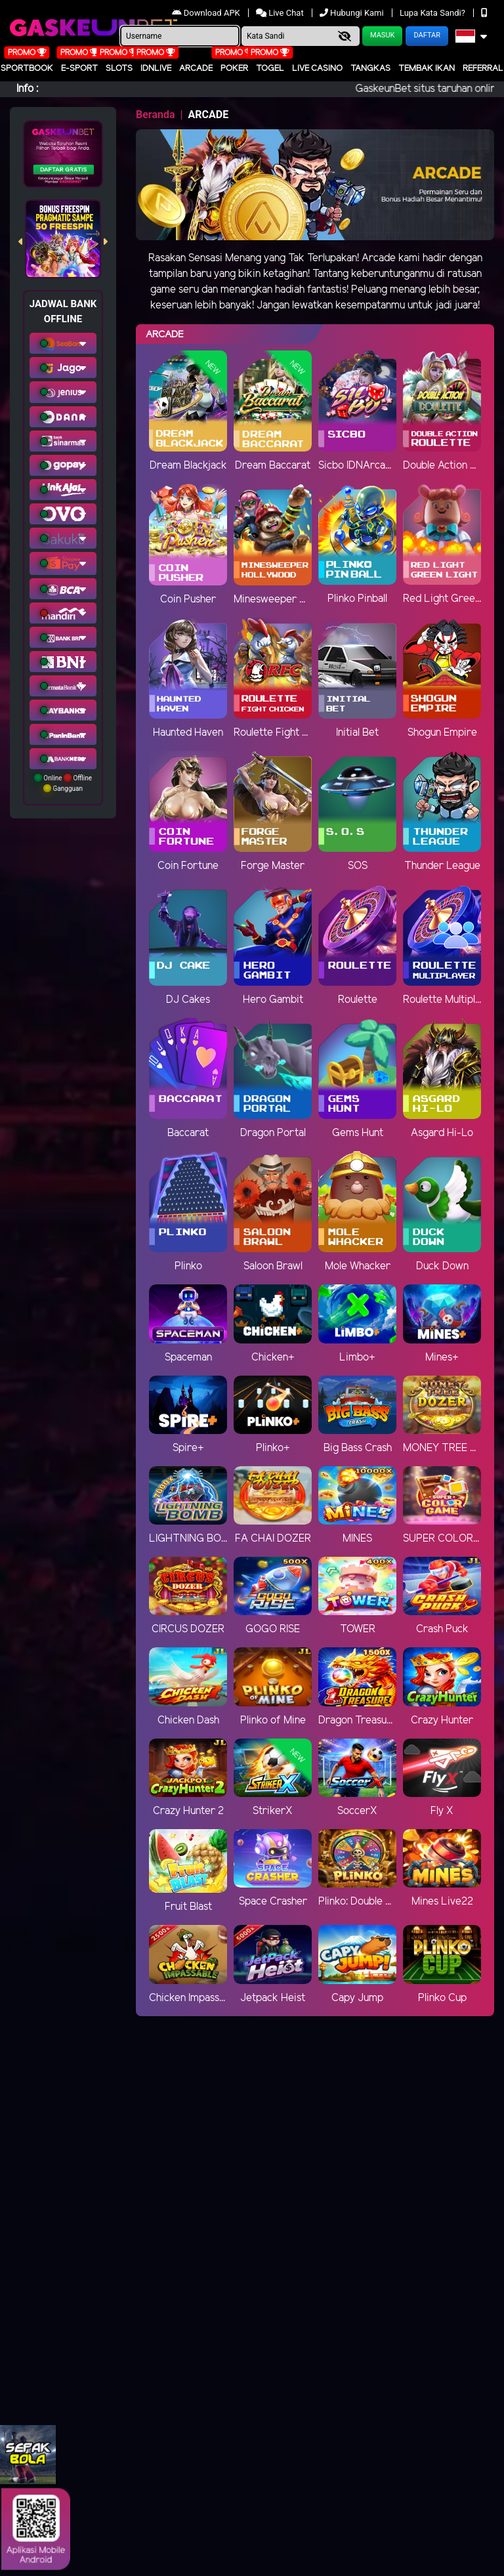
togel (270, 69)
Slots (119, 69)
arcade (196, 69)
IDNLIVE (155, 69)
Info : (27, 89)
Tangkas (370, 69)
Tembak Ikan (426, 69)
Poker (234, 69)
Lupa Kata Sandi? (433, 13)
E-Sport (79, 69)
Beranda (155, 114)
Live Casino (317, 69)
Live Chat (280, 13)
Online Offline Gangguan (63, 783)
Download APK (207, 13)
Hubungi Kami (353, 13)
